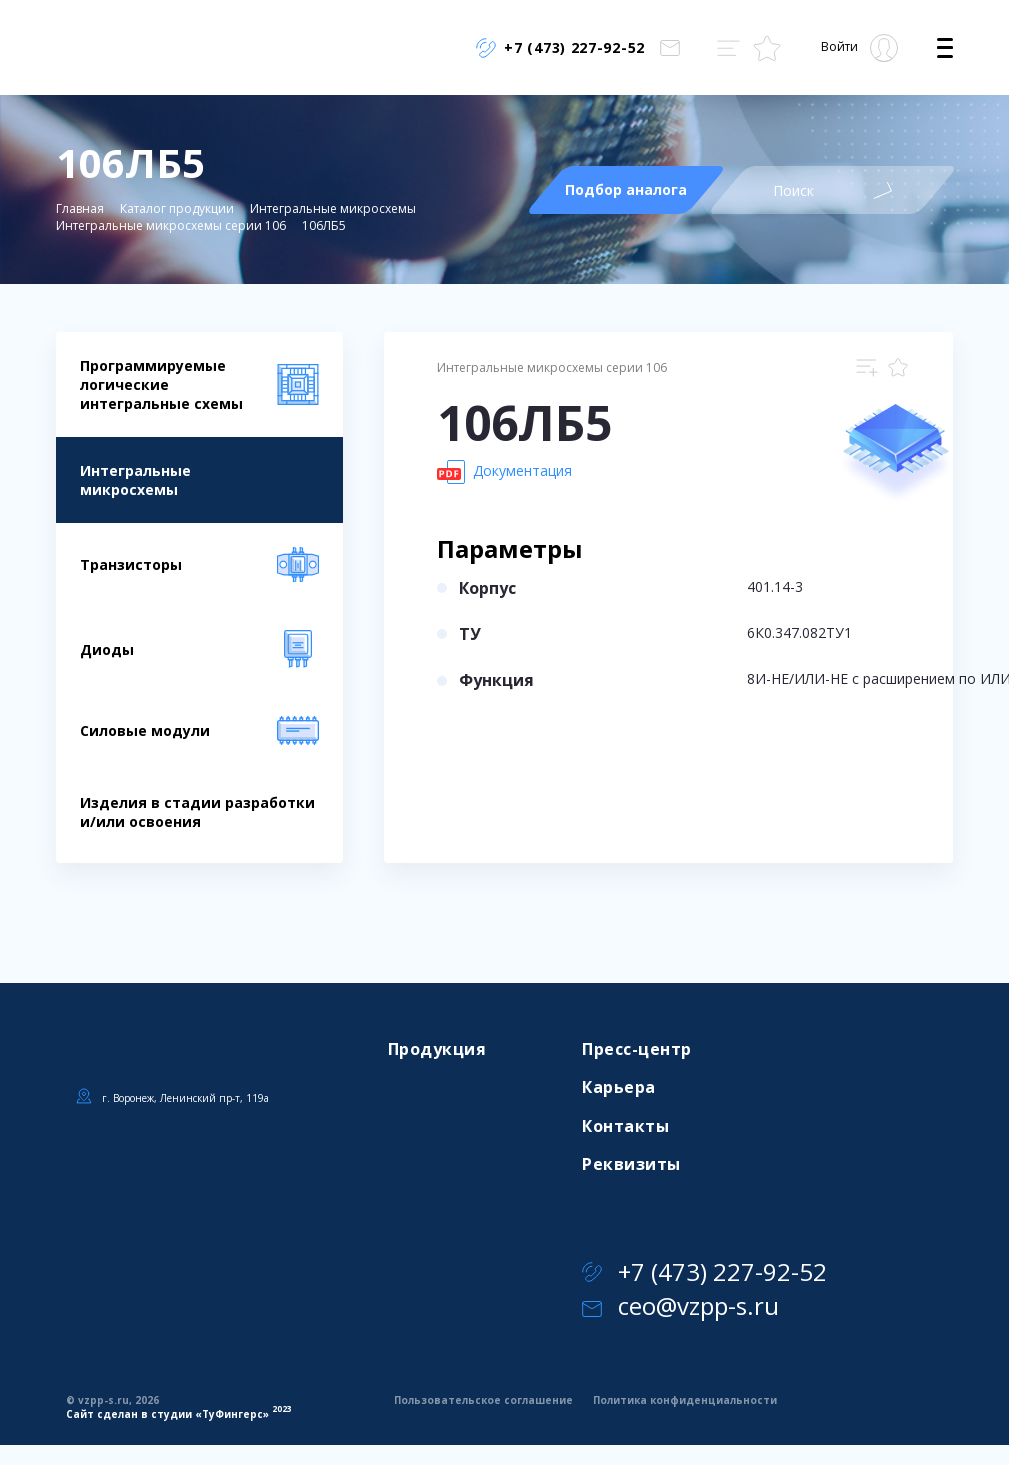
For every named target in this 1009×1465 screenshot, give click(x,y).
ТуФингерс (232, 1414)
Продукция (437, 1049)
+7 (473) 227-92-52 (704, 1271)
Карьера (618, 1087)
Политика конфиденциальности (685, 1400)
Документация (504, 472)
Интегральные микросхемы (333, 208)
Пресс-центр (636, 1049)
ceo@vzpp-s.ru (680, 1305)
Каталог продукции (177, 208)
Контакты (625, 1126)
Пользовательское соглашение (483, 1400)
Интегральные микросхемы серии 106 (171, 225)
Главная (80, 208)
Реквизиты (631, 1164)
